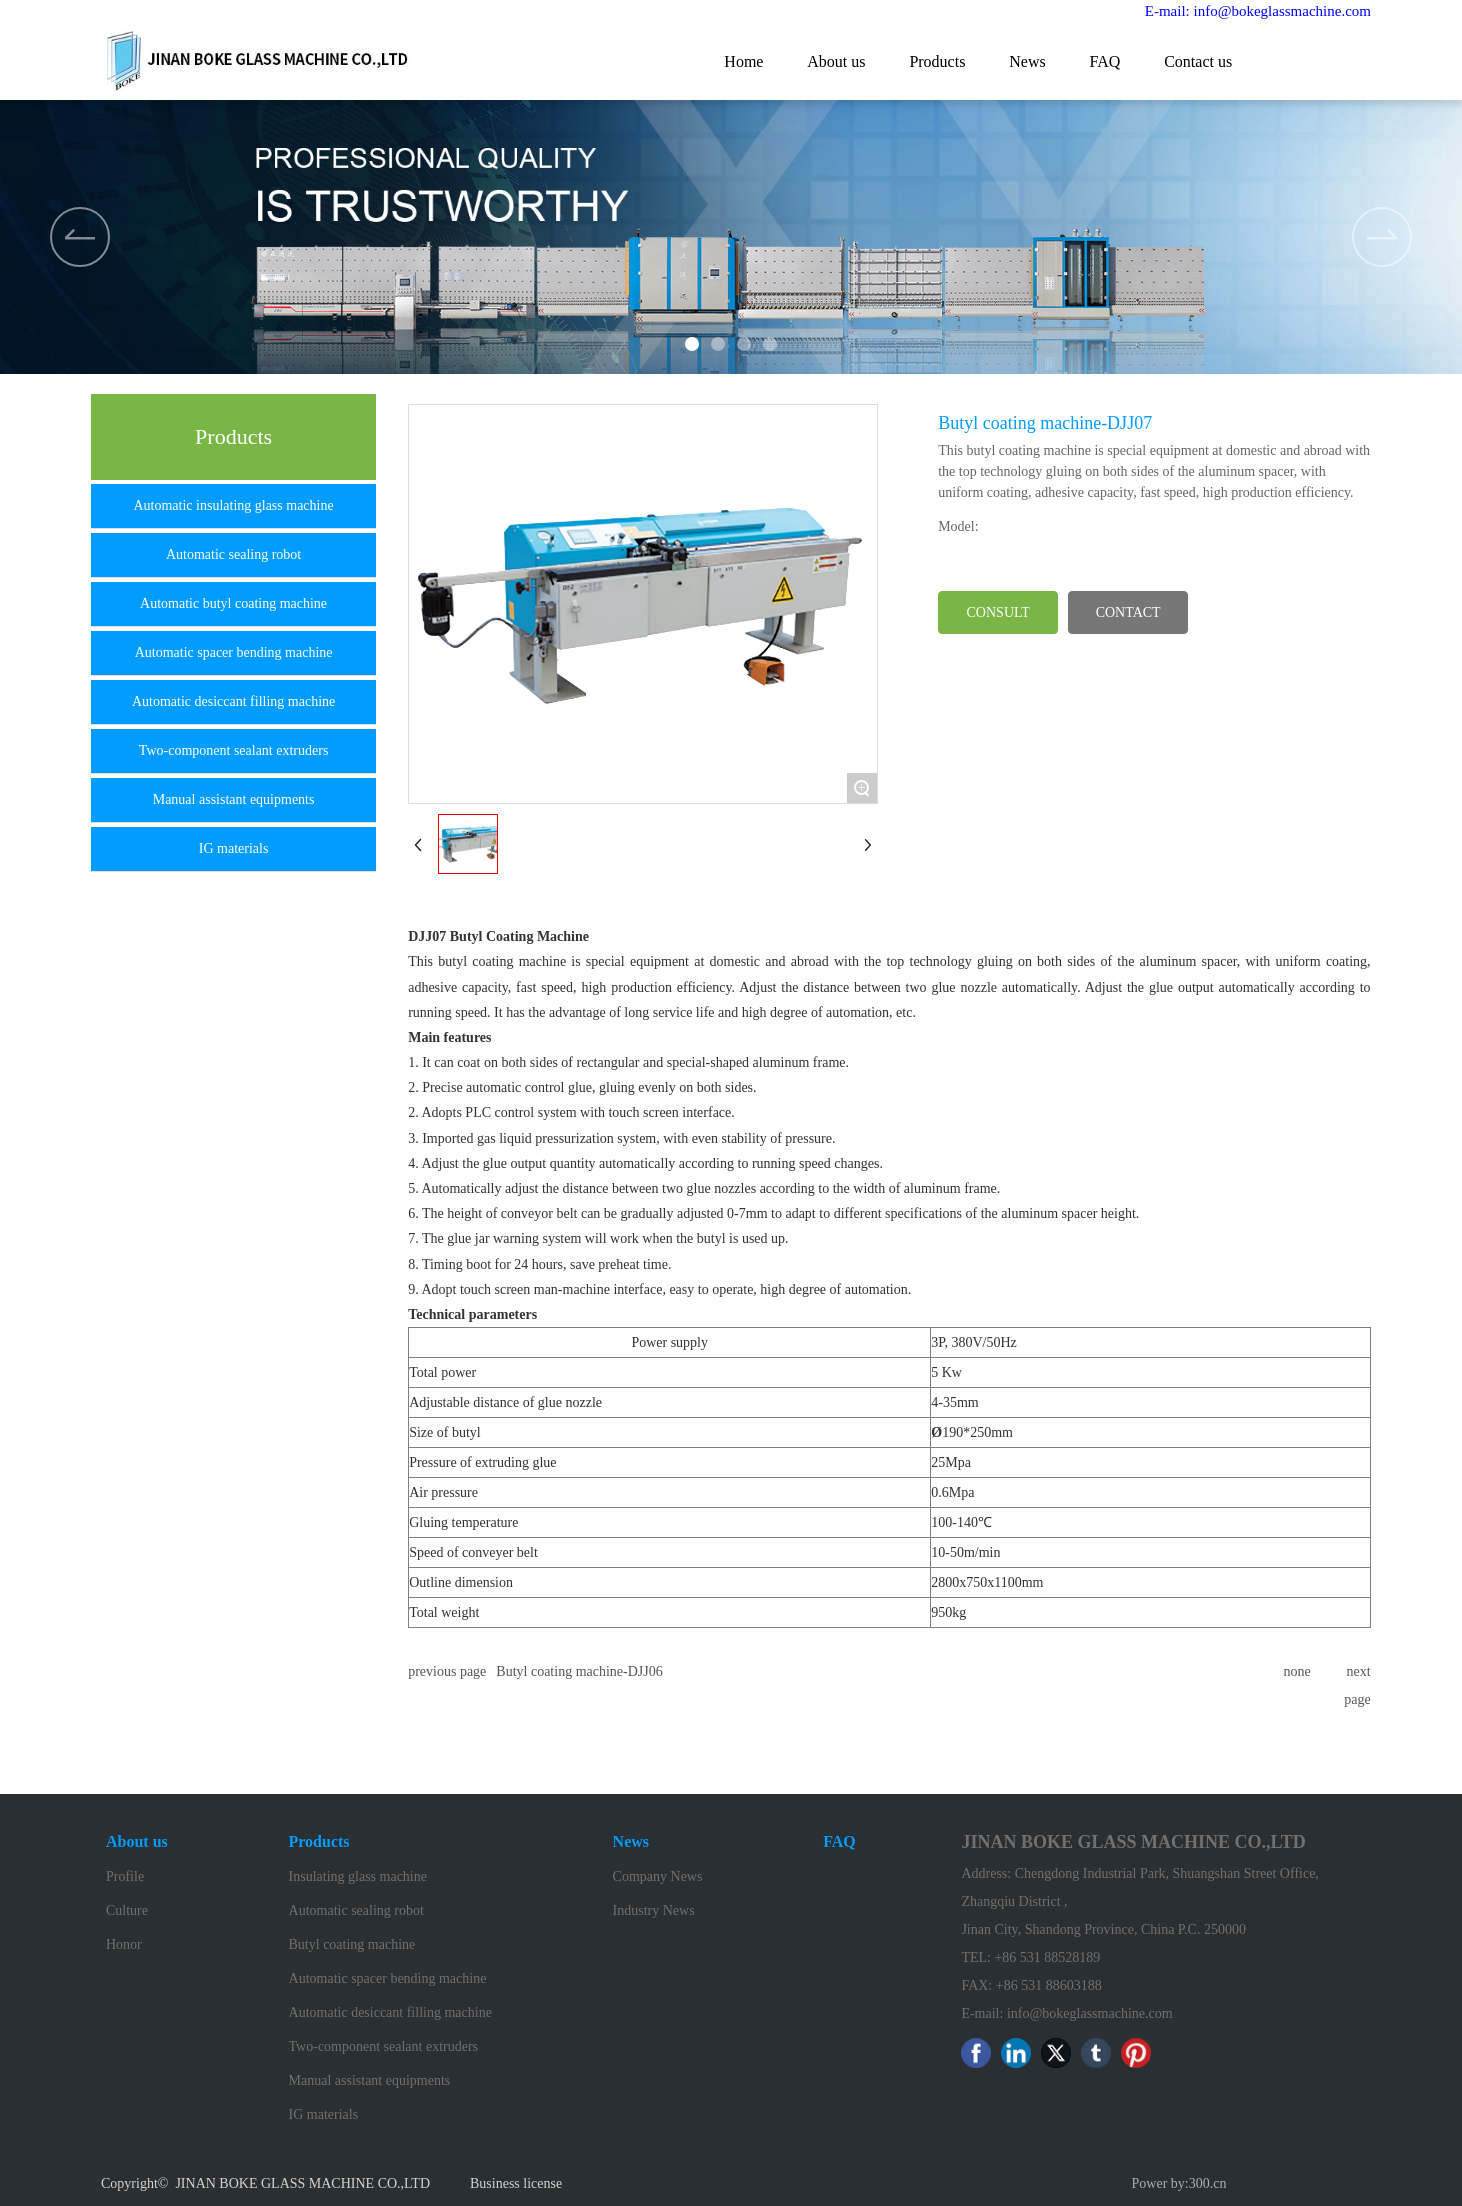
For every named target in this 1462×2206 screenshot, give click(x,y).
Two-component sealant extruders (234, 750)
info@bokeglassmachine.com (1090, 2013)
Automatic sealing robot (233, 554)
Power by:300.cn (1179, 2183)
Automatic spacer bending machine (234, 652)
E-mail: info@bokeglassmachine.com (1258, 11)
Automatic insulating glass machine (233, 505)
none (1296, 1671)
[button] (1382, 237)
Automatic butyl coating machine (233, 603)
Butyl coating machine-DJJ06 (579, 1671)
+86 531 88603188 (1049, 1985)
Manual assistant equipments (234, 799)
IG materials (234, 848)
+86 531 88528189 (1048, 1957)
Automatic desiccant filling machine (233, 701)
